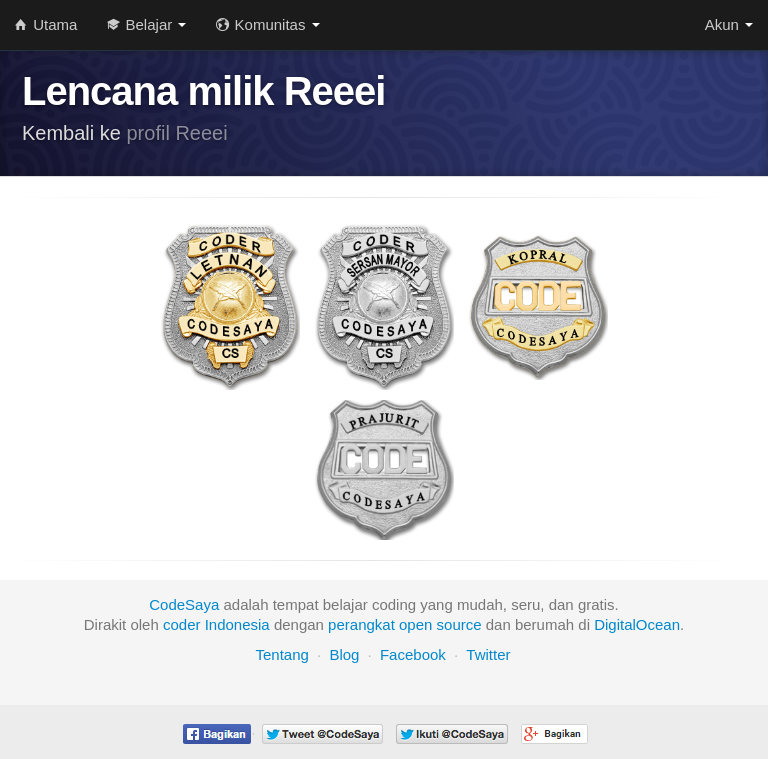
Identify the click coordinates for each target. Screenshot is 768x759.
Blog (344, 654)
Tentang (281, 654)
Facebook (413, 654)
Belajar (146, 24)
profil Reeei (177, 133)
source (459, 624)
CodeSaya (184, 604)
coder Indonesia (216, 624)
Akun (729, 24)
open (415, 624)
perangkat (361, 624)
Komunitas (267, 24)
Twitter (488, 654)
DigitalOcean (637, 624)
